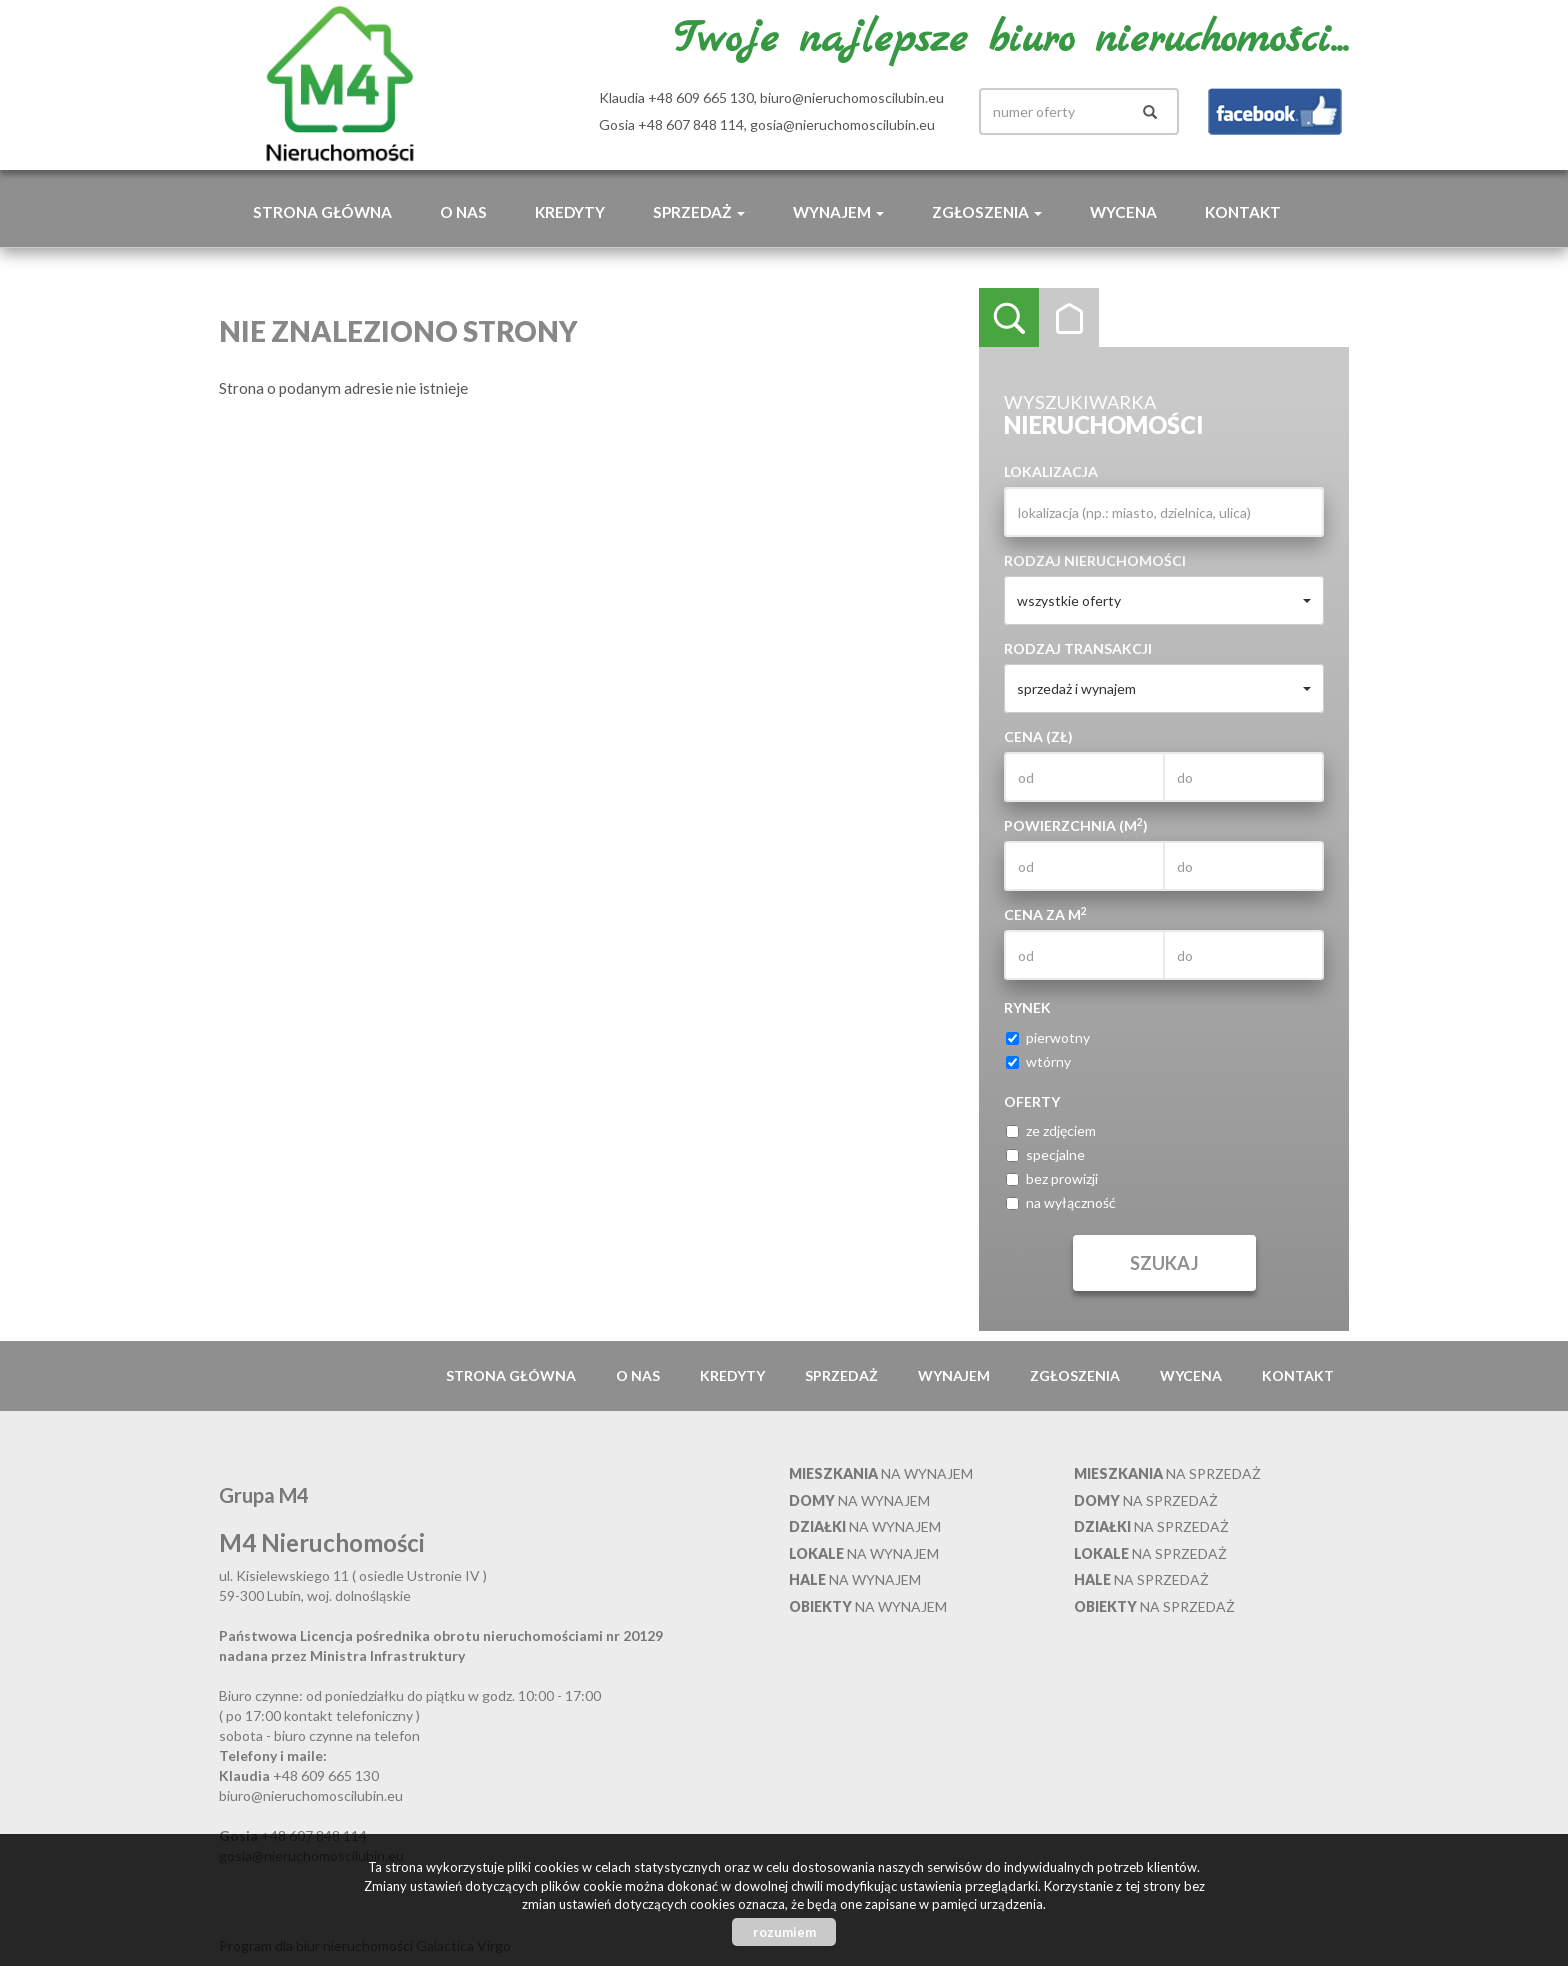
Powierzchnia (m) (1076, 825)
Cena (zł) (1038, 736)
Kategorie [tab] (1069, 318)
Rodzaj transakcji (1078, 648)
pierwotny (1048, 1037)
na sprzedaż (1167, 1473)
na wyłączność (1061, 1202)
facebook (1275, 111)
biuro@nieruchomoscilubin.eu (852, 97)
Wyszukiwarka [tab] (1009, 318)
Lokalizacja (1051, 471)
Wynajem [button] (838, 212)
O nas (463, 212)
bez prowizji (1052, 1178)
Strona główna (322, 212)
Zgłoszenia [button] (987, 212)
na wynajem (881, 1473)
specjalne (1045, 1154)
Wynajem (954, 1375)
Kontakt (1243, 212)
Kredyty (570, 212)
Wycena (1123, 212)
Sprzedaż (841, 1375)
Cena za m (1045, 914)
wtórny (1038, 1061)
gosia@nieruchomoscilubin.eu (842, 124)
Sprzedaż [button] (699, 212)
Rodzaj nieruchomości (1095, 560)
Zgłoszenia (1075, 1375)
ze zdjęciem (1051, 1130)
